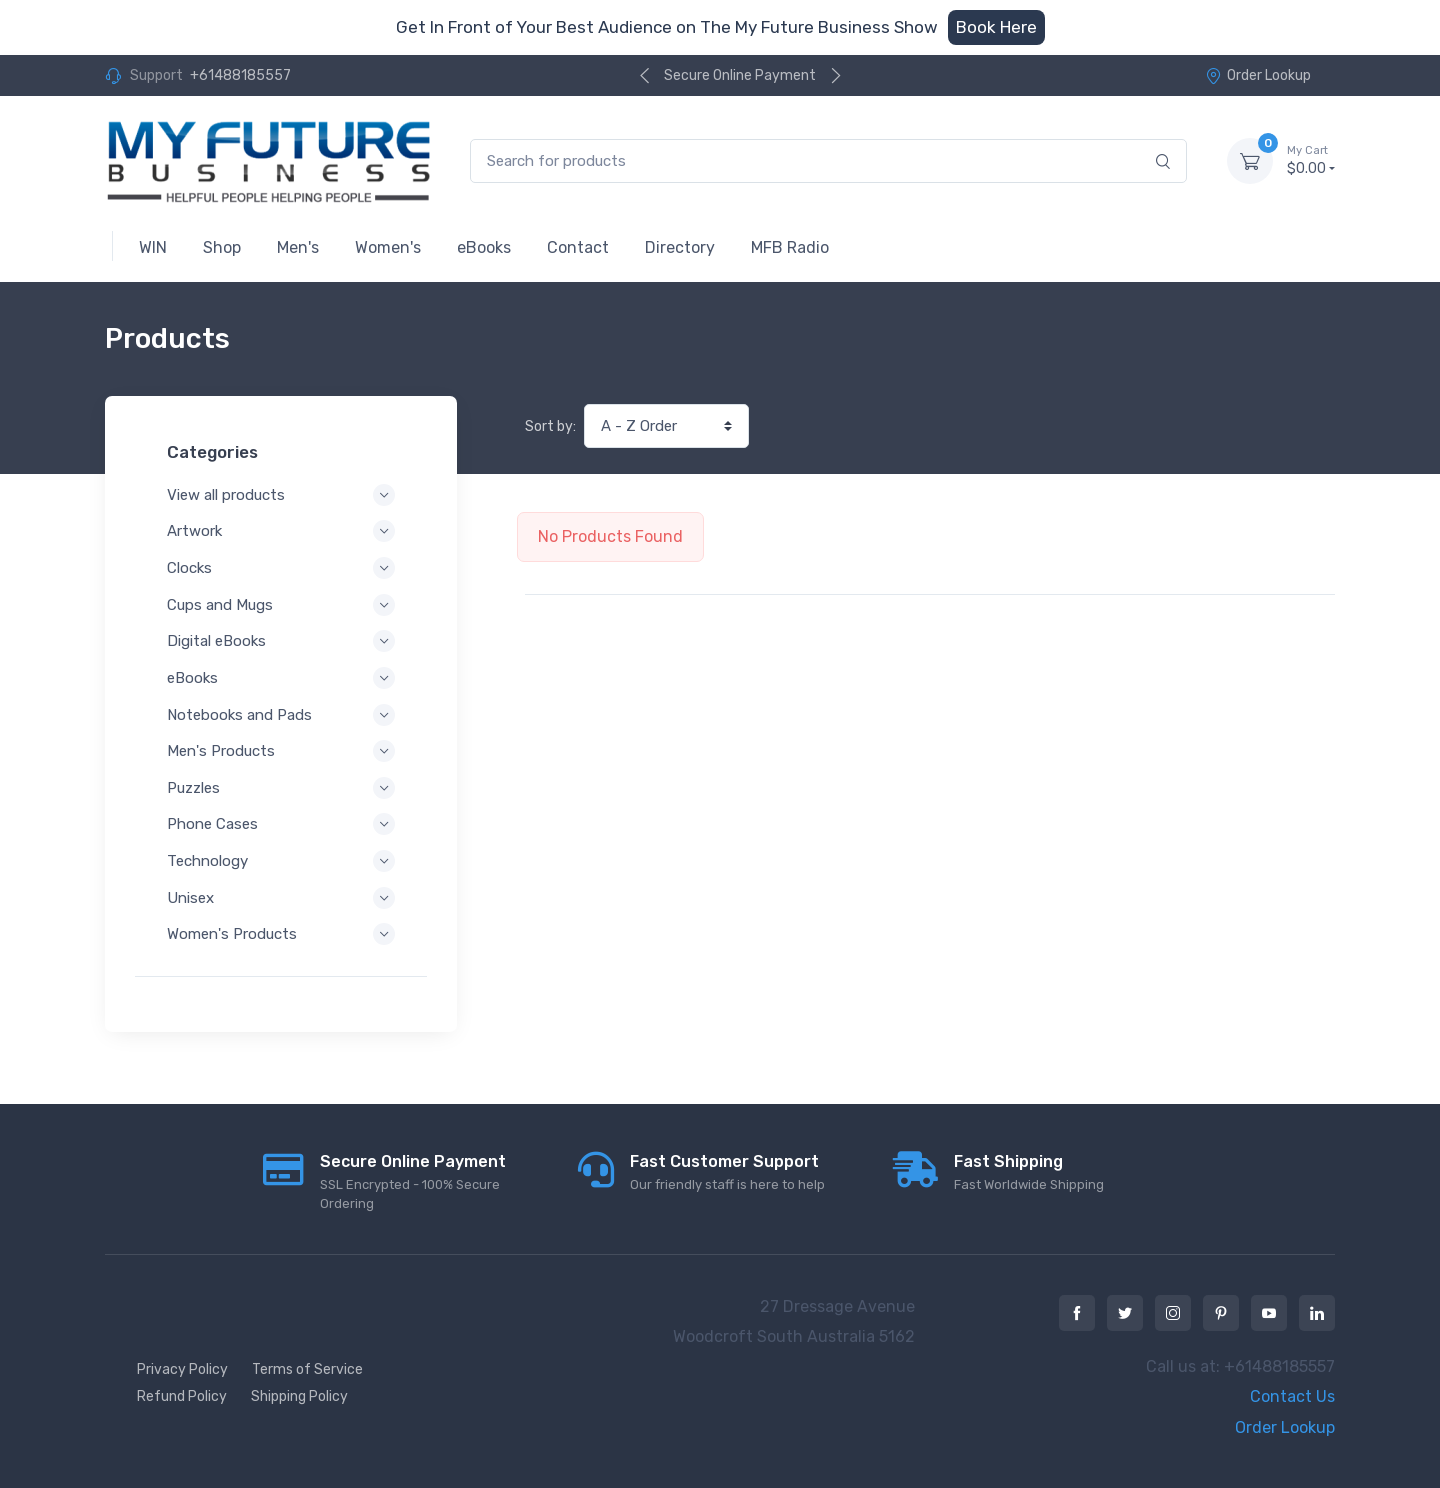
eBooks (281, 678)
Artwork (281, 531)
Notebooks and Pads (281, 715)
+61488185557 (240, 75)
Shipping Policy (299, 1396)
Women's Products (281, 934)
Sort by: (550, 426)
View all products (281, 495)
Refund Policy (182, 1396)
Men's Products (281, 751)
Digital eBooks (281, 641)
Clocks (281, 568)
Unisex (281, 898)
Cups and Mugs (281, 605)
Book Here (996, 27)
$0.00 (1311, 160)
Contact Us (1292, 1396)
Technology (281, 861)
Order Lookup (1258, 75)
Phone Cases (281, 824)
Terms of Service (307, 1369)
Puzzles (281, 788)
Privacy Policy (182, 1369)
